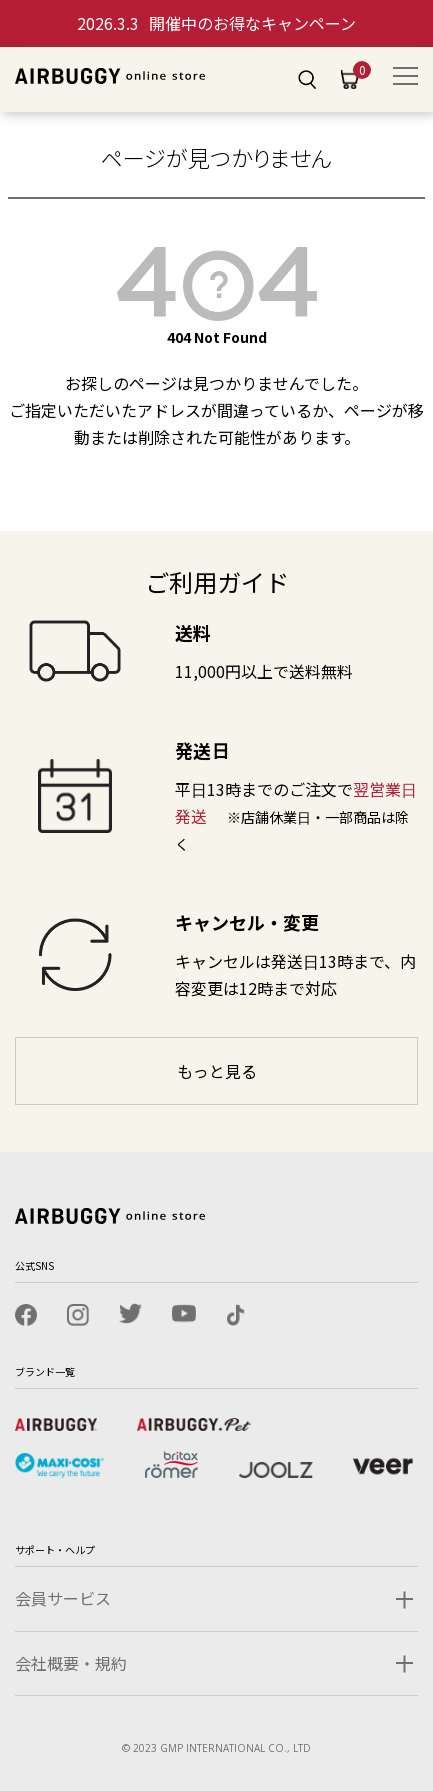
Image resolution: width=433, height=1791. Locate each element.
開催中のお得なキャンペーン (216, 23)
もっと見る (217, 1071)
